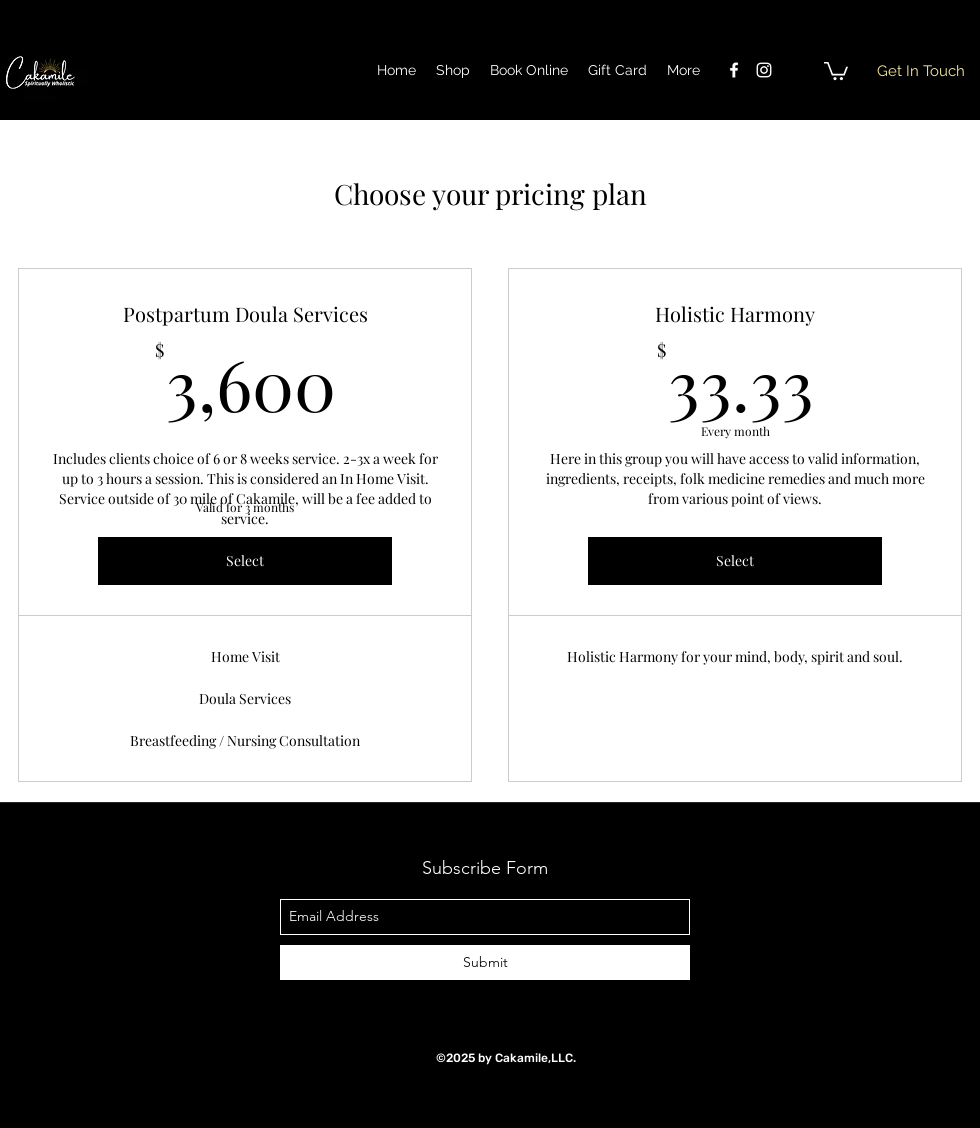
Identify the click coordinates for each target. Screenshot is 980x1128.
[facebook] (734, 70)
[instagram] (764, 70)
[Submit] (485, 962)
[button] (836, 70)
